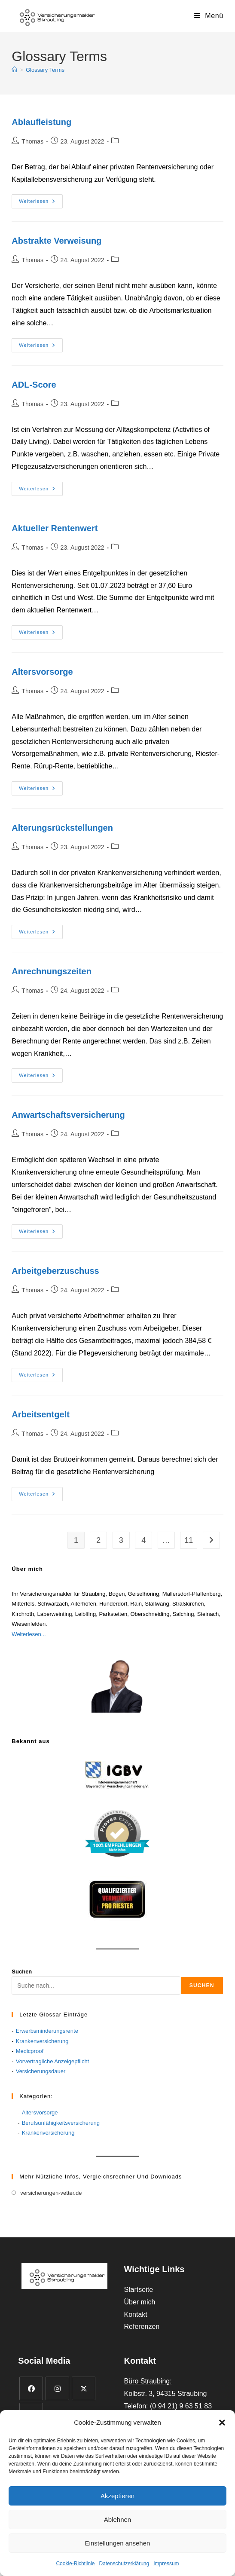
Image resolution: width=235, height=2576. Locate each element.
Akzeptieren (117, 2496)
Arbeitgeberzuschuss (55, 1271)
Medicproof (29, 2051)
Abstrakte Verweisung (56, 240)
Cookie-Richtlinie (75, 2564)
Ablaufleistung (41, 122)
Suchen (22, 1971)
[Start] (14, 70)
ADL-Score (34, 384)
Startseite (138, 2289)
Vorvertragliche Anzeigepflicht (52, 2061)
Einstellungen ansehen (117, 2543)
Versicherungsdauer (41, 2071)
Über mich (139, 2302)
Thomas (32, 141)
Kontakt (135, 2314)
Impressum (166, 2564)
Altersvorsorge (42, 671)
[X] (83, 2388)
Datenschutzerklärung (124, 2564)
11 (188, 1540)
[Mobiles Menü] (208, 15)
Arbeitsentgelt (40, 1414)
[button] (222, 2422)
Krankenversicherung (42, 2041)
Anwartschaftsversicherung (68, 1115)
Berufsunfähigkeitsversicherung (61, 2123)
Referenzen (141, 2326)
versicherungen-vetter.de (51, 2193)
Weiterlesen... (29, 1634)
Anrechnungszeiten (52, 971)
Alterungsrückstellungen (62, 827)
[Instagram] (57, 2388)
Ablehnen (117, 2519)
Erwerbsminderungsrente (47, 2031)
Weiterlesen (41, 201)
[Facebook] (31, 2388)
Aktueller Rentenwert (55, 528)
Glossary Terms (45, 70)
